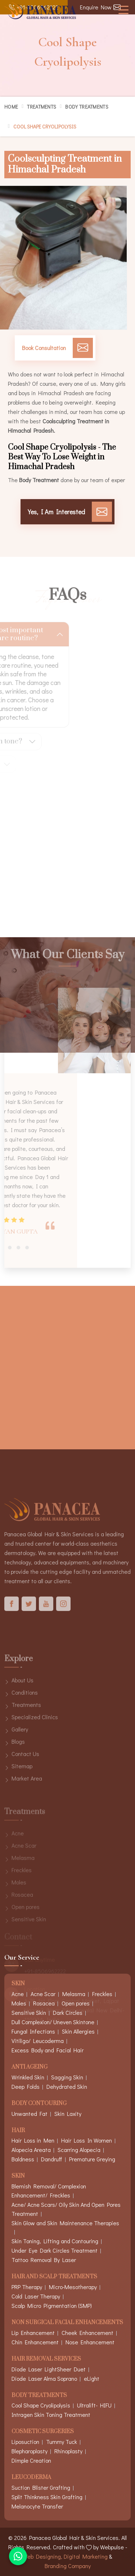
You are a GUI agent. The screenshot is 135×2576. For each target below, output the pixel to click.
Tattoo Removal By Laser (44, 2259)
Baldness (23, 2159)
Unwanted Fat (30, 2113)
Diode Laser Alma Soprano (44, 2378)
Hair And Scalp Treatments (54, 2277)
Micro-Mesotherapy (73, 2287)
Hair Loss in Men (33, 2140)
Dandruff (51, 2159)
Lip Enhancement (33, 2332)
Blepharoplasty (30, 2451)
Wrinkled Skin (28, 2077)
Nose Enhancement (90, 2342)
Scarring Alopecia (79, 2149)
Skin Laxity (67, 2113)
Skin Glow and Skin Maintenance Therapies (65, 2223)
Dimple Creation (31, 2460)
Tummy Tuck (61, 2441)
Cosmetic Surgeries (43, 2432)
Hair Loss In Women (86, 2140)
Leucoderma (31, 2478)
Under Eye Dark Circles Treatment (55, 2250)
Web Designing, (42, 2556)
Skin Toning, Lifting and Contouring (55, 2241)
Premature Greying (92, 2159)
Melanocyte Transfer (37, 2506)
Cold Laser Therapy (36, 2296)
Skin (18, 2176)
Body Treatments (86, 106)
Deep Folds (26, 2086)
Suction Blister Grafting (41, 2487)
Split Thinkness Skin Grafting (47, 2497)
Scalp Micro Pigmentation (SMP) (52, 2305)
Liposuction (25, 2441)
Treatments (41, 106)
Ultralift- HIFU (94, 2405)
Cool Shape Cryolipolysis (41, 2405)
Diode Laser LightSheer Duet (49, 2369)
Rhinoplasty (68, 2451)
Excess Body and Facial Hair (48, 2050)
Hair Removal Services (46, 2359)
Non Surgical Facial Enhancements (67, 2323)
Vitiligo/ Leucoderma (38, 2040)
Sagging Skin (67, 2077)
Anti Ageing (30, 2067)
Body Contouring (39, 2104)
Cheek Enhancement (87, 2332)
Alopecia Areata (31, 2149)
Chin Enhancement (35, 2342)
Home (11, 106)
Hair (18, 2131)
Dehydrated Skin (66, 2086)
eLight (91, 2378)
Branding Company (68, 2566)
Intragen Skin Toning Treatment (51, 2414)
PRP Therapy (27, 2287)
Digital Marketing (86, 2556)
